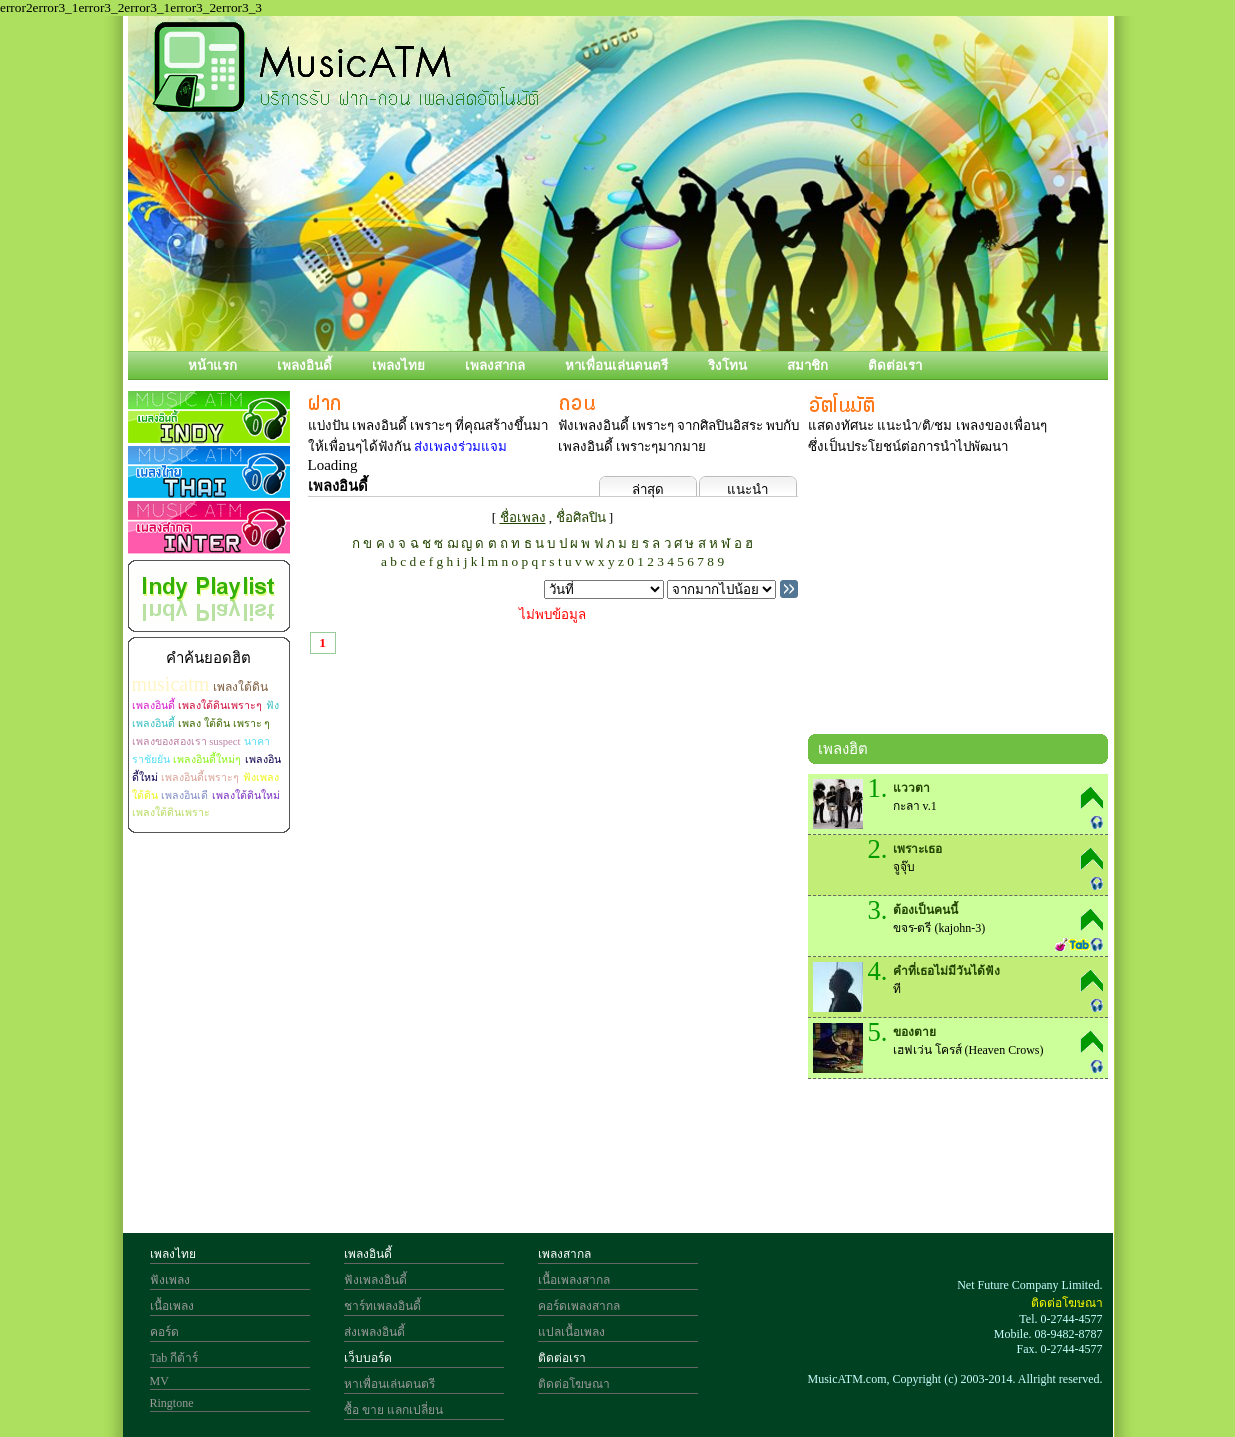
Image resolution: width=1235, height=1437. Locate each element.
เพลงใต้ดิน (240, 687)
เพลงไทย (398, 365)
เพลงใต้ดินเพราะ (171, 812)
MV (159, 1381)
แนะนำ (747, 489)
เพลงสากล (495, 365)
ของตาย (914, 1032)
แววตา (911, 788)
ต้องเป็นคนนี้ (925, 910)
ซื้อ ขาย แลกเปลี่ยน (393, 1410)
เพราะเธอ (917, 849)
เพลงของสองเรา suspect (186, 741)
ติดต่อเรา (895, 365)
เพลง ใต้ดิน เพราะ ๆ (224, 723)
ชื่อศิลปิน (581, 517)
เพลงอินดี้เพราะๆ (200, 777)
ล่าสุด (648, 489)
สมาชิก (807, 365)
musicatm (171, 684)
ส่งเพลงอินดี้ (374, 1332)
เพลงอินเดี (184, 795)
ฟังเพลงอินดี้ (375, 1280)
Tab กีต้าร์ (174, 1358)
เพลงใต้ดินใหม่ (246, 795)
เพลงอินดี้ (304, 365)
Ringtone (172, 1403)
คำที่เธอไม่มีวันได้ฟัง (946, 971)
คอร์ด (164, 1332)
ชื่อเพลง (523, 517)
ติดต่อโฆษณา (574, 1384)
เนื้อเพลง (172, 1306)
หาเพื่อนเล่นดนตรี (616, 365)
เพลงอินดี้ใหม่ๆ (207, 759)
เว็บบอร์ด (368, 1358)
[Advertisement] (958, 599)
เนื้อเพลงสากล (574, 1280)
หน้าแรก (212, 365)
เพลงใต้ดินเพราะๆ (220, 705)
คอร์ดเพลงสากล (579, 1306)
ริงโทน (727, 365)
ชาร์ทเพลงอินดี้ (382, 1306)
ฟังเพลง (170, 1280)
